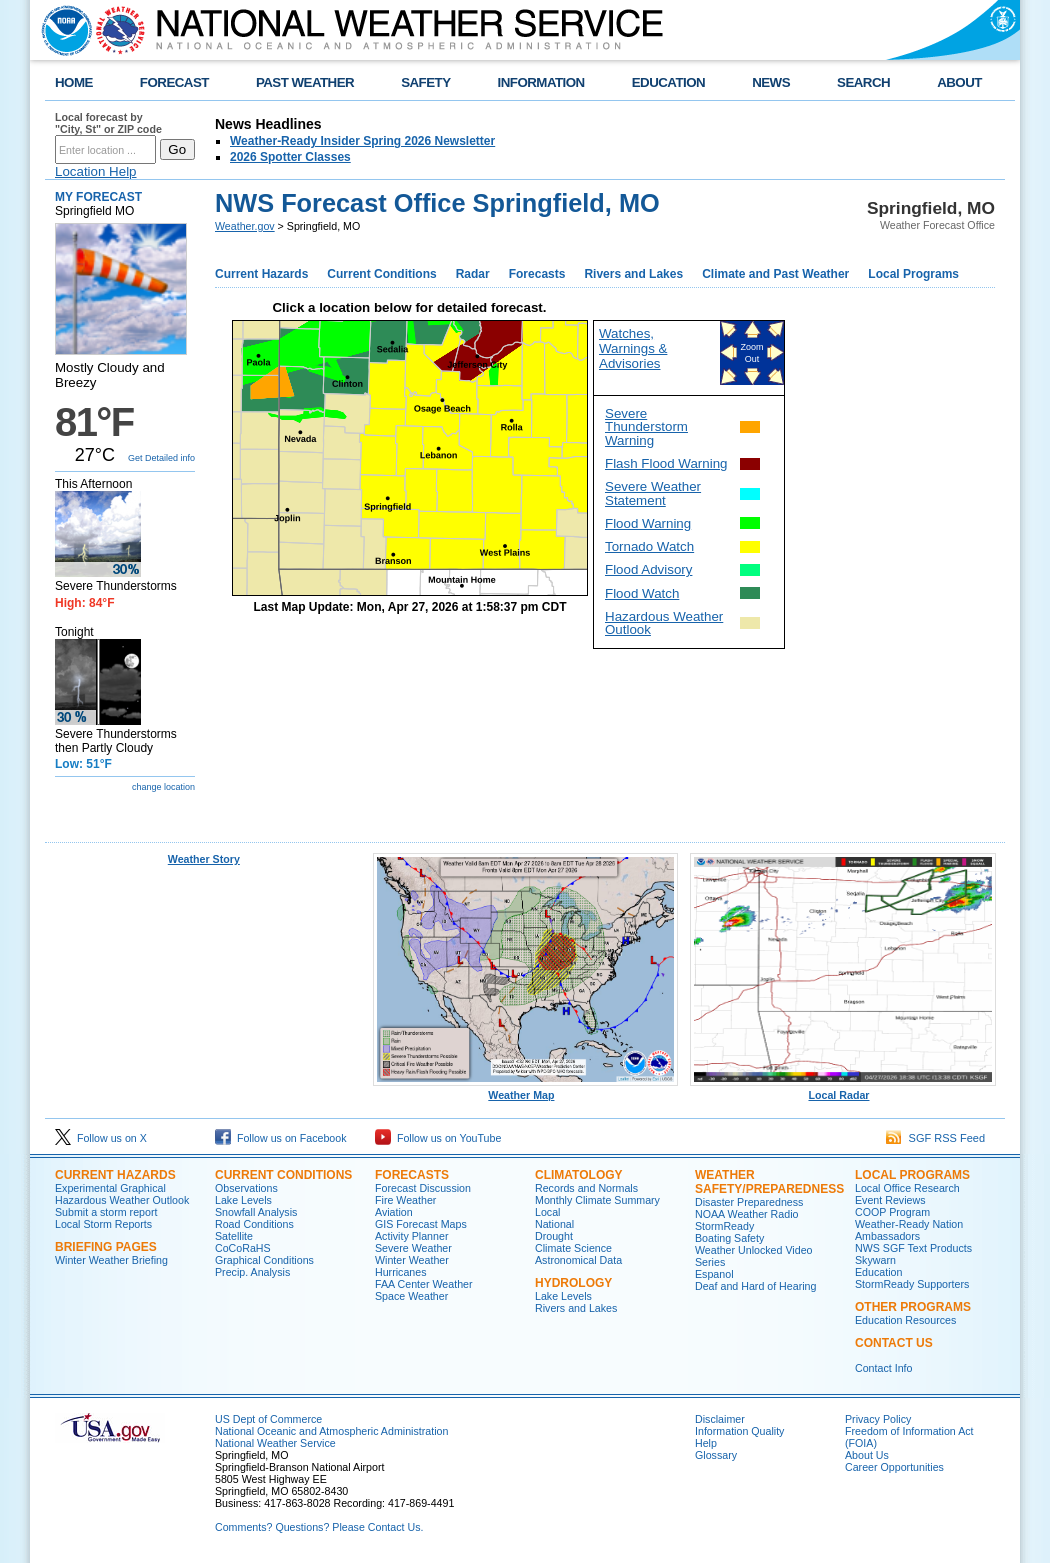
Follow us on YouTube (438, 1138)
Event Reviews (890, 1200)
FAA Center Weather (424, 1284)
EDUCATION (668, 82)
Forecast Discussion (423, 1188)
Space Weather (411, 1296)
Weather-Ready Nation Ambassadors (909, 1230)
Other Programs (913, 1307)
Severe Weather (413, 1248)
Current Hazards (261, 274)
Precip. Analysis (252, 1272)
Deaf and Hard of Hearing (755, 1286)
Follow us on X (101, 1138)
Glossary (716, 1455)
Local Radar (843, 1090)
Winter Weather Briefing (111, 1260)
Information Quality (739, 1431)
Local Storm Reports (103, 1224)
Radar (473, 274)
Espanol (714, 1274)
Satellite (234, 1236)
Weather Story (204, 859)
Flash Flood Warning (666, 463)
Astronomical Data (578, 1260)
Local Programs (913, 274)
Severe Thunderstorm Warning (646, 427)
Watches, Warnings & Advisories (633, 348)
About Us (867, 1455)
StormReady (724, 1226)
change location (163, 787)
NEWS (771, 82)
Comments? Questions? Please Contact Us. (319, 1527)
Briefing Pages (106, 1247)
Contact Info (883, 1368)
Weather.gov (245, 226)
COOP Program (892, 1212)
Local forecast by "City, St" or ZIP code (108, 123)
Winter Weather (412, 1260)
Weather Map (526, 1090)
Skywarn (875, 1260)
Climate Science (573, 1248)
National (554, 1224)
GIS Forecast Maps (421, 1224)
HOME (74, 82)
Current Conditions (381, 274)
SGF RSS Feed (935, 1138)
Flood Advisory (648, 569)
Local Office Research (907, 1188)
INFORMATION (541, 82)
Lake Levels (243, 1200)
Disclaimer (720, 1419)
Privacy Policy (878, 1419)
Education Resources (905, 1320)
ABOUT (959, 82)
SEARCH (863, 82)
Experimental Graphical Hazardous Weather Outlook (122, 1194)
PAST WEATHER (305, 82)
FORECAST (174, 82)
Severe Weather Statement (653, 493)
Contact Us (894, 1343)
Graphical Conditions (264, 1260)
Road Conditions (254, 1224)
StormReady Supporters (912, 1284)
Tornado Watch (649, 546)
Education (878, 1272)
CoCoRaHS (243, 1248)
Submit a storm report (106, 1212)
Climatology (579, 1175)
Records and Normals (586, 1188)
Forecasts (537, 274)
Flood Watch (642, 593)
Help (706, 1443)
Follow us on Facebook (281, 1138)
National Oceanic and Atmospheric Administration (331, 1431)
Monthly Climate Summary (597, 1200)
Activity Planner (411, 1236)
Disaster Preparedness (749, 1202)
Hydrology (573, 1283)
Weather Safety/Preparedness (769, 1182)
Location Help (96, 171)
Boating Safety (729, 1238)
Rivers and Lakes (633, 274)
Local (547, 1212)
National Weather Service (275, 1443)
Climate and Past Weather (775, 274)
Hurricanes (401, 1272)
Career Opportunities (894, 1467)
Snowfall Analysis (256, 1212)
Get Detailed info (161, 458)
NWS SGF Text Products (913, 1248)
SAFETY (425, 82)
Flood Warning (648, 523)
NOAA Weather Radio (746, 1214)
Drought (554, 1236)
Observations (246, 1188)
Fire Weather (405, 1200)
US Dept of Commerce (268, 1419)
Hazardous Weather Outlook (664, 623)
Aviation (394, 1212)
